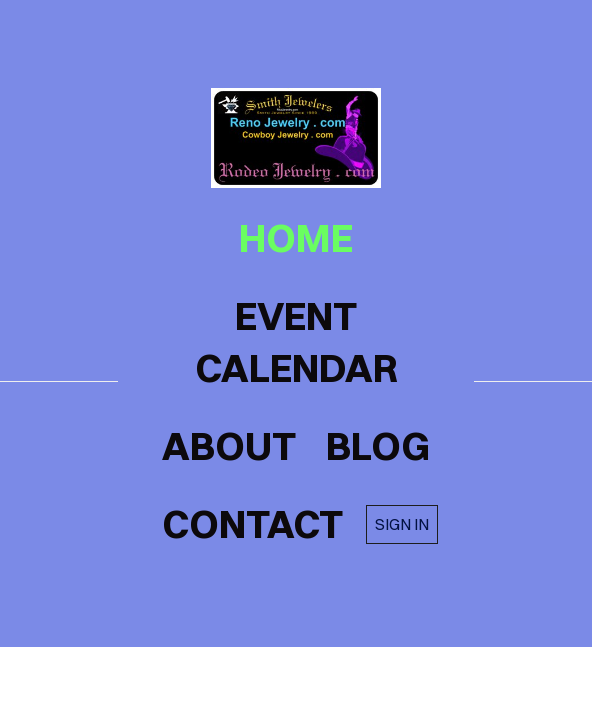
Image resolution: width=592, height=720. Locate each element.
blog (378, 446)
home (296, 238)
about (229, 446)
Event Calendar (296, 342)
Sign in (402, 524)
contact (252, 524)
